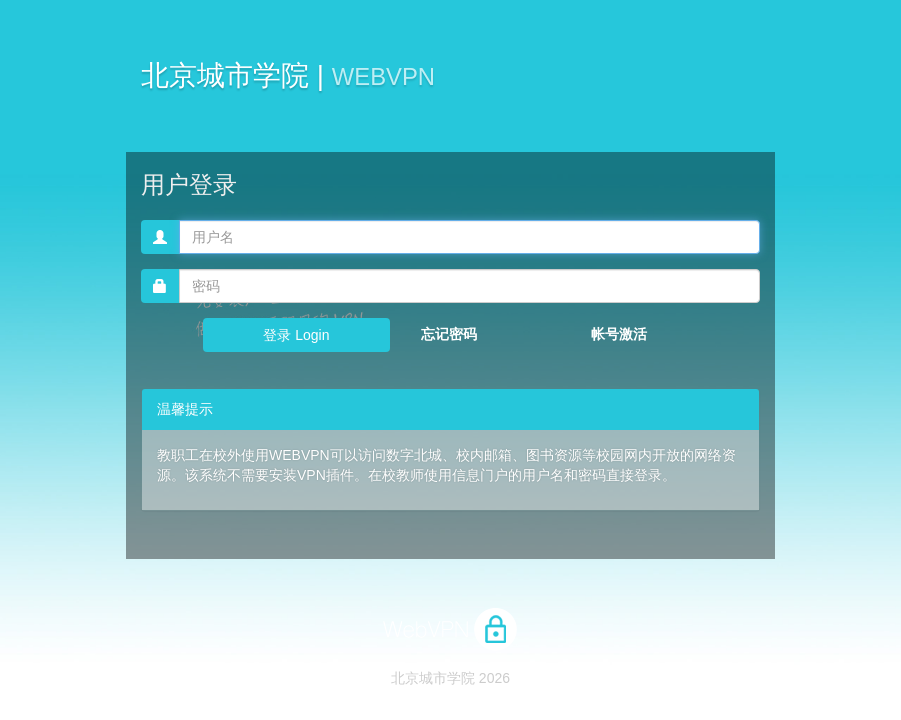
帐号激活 (619, 334)
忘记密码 (449, 334)
